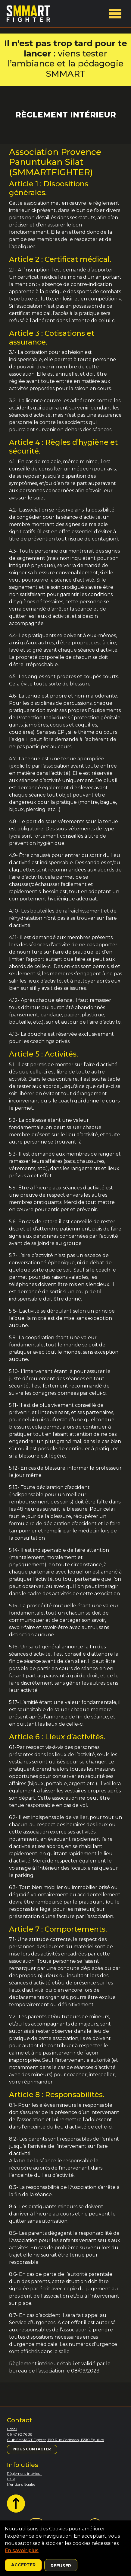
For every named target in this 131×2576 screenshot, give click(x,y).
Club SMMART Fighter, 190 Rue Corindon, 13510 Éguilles (55, 2439)
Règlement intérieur (24, 2473)
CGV (11, 2479)
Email (12, 2429)
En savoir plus (22, 2550)
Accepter (23, 2565)
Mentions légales (21, 2484)
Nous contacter (32, 2449)
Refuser (61, 2565)
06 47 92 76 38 (20, 2434)
